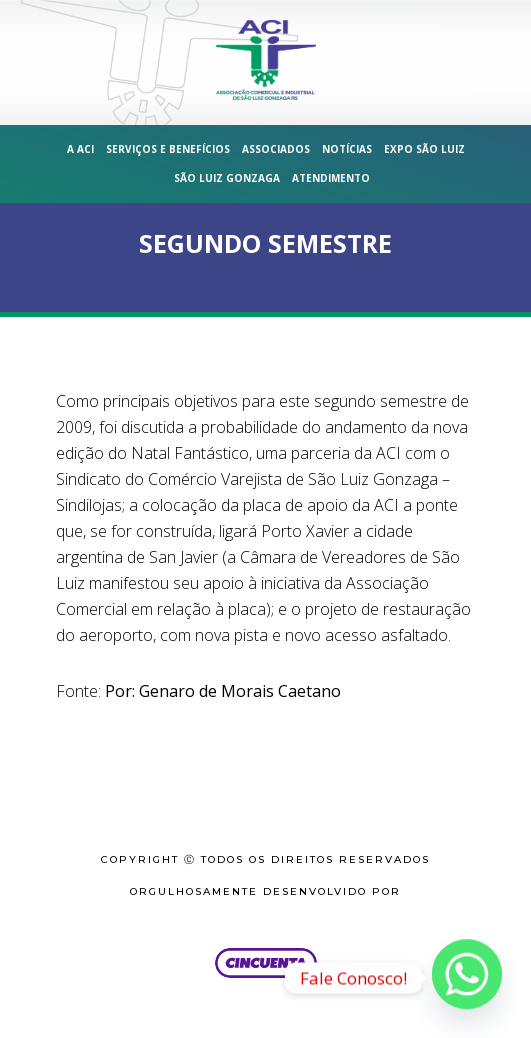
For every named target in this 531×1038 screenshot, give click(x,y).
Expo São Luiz (424, 149)
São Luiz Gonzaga (227, 178)
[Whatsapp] (467, 978)
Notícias (347, 149)
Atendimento (331, 178)
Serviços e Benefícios (168, 149)
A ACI (80, 149)
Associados (276, 149)
